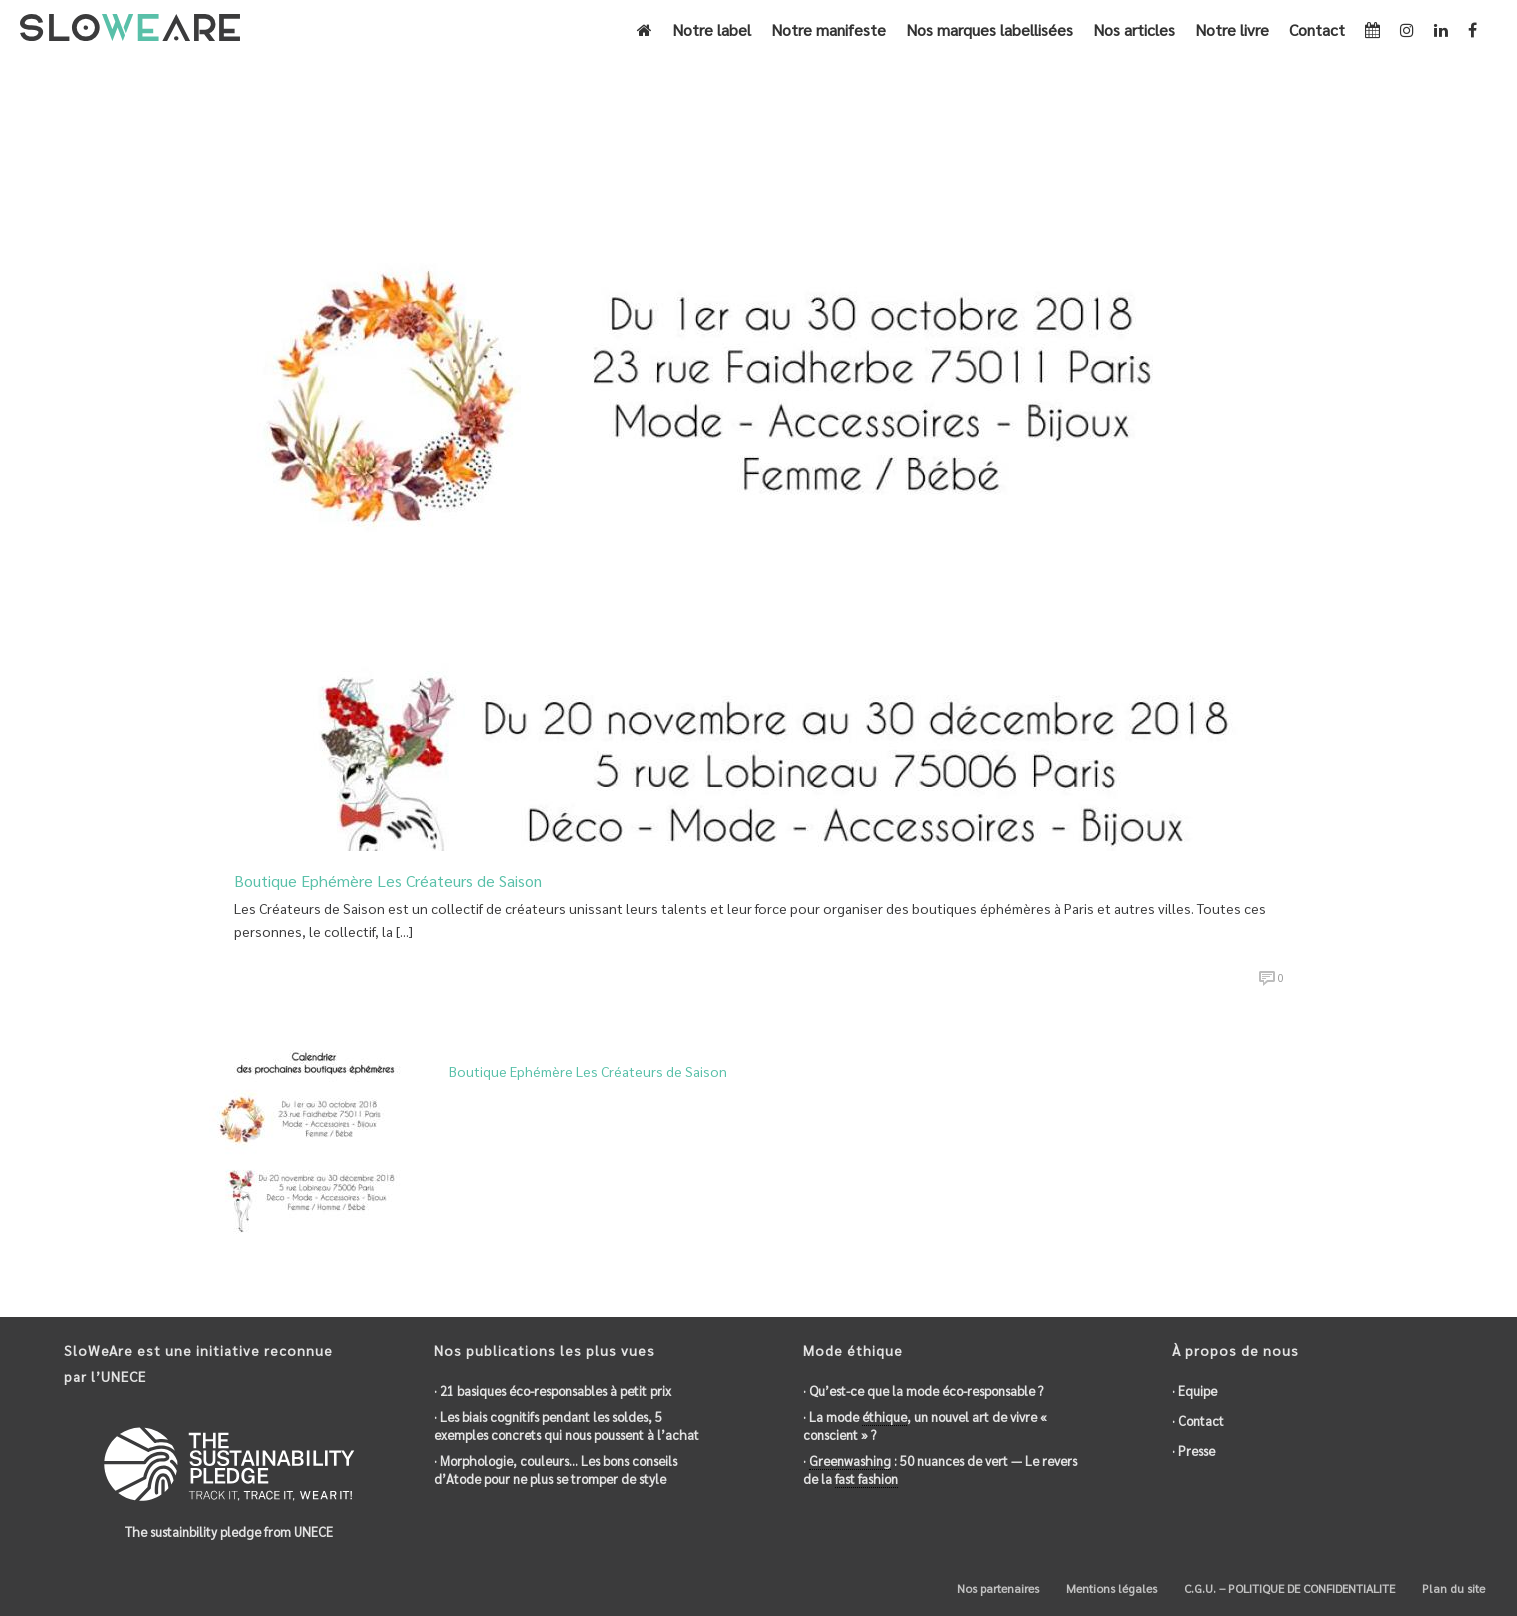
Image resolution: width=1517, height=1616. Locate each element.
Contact (1317, 29)
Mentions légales (1110, 1588)
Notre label (711, 29)
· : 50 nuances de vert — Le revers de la (940, 1470)
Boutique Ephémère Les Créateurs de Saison (388, 880)
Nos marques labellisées (989, 29)
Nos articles (1134, 29)
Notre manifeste (828, 29)
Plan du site (1452, 1588)
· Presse (1193, 1450)
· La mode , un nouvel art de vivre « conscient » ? (925, 1425)
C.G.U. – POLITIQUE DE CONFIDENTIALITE (1288, 1588)
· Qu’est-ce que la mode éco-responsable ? (923, 1390)
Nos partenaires (996, 1588)
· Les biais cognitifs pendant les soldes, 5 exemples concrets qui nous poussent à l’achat (566, 1425)
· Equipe (1194, 1390)
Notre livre (1232, 29)
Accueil (1170, 121)
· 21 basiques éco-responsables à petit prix (552, 1390)
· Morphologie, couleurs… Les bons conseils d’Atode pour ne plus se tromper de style (555, 1469)
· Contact (1198, 1420)
